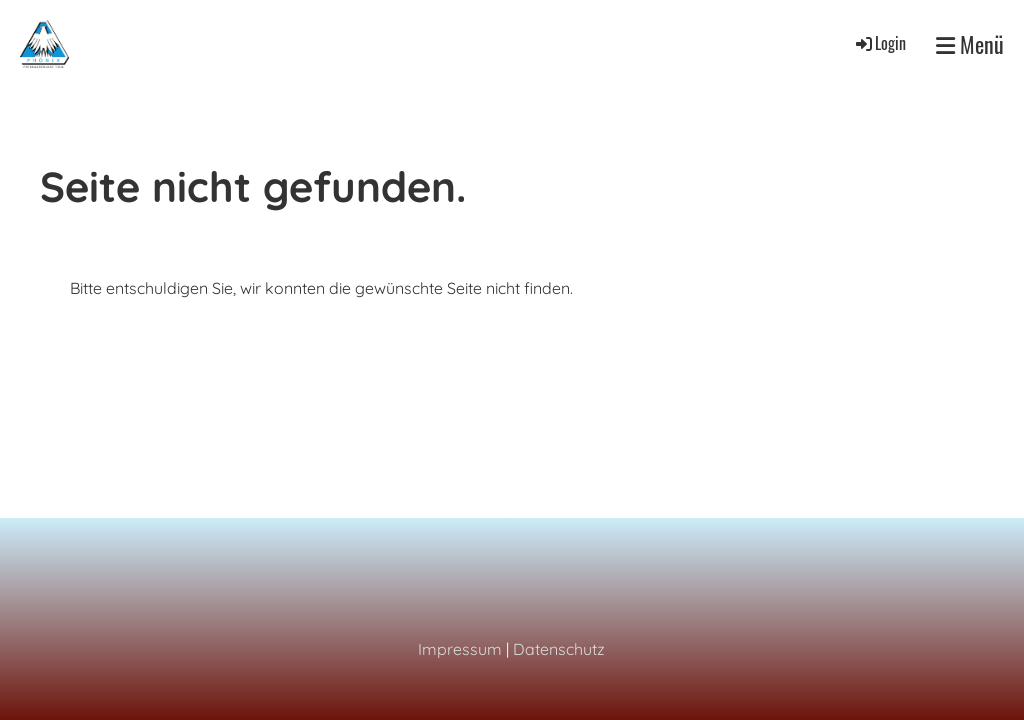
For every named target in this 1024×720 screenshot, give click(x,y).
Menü (970, 44)
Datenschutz (559, 649)
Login (879, 43)
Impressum (460, 649)
